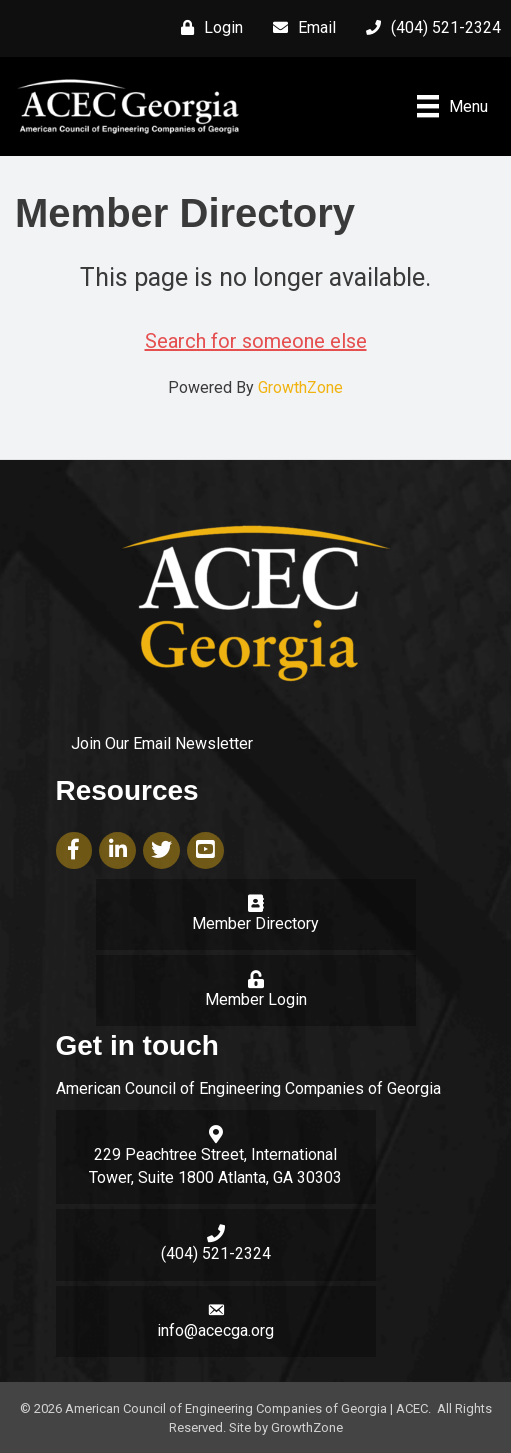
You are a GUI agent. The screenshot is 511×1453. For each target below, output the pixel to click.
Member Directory (255, 923)
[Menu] (452, 106)
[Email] (299, 28)
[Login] (207, 28)
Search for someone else (256, 341)
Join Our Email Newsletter (162, 743)
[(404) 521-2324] (428, 28)
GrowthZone (300, 387)
